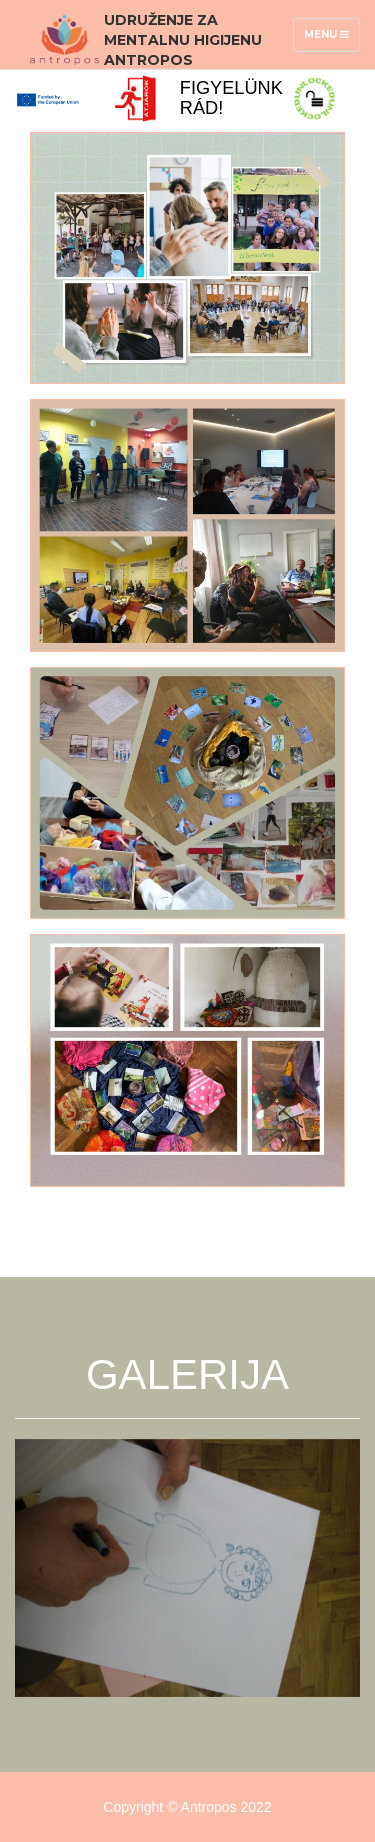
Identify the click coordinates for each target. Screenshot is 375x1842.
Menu (331, 39)
